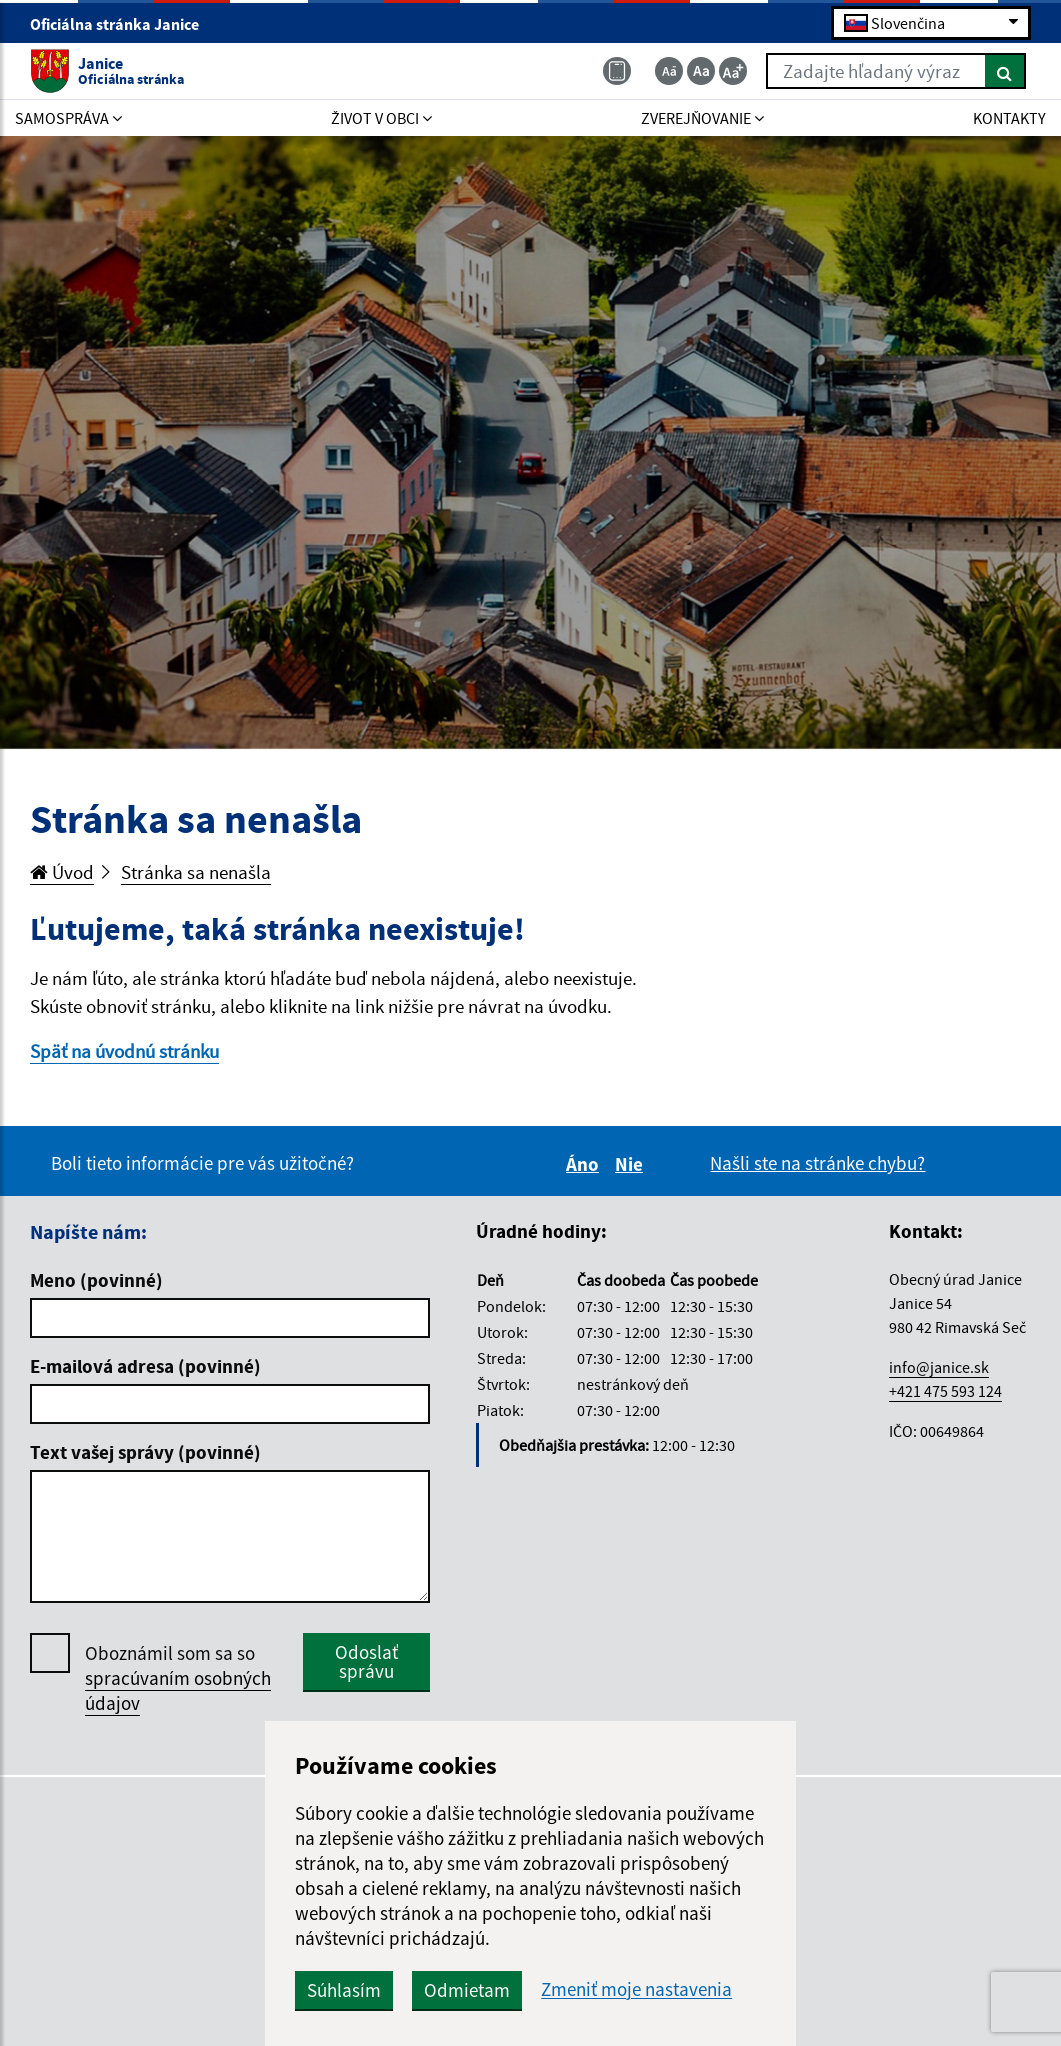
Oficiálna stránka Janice (123, 24)
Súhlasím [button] (344, 1990)
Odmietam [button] (467, 1990)
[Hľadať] (1005, 71)
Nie (632, 1164)
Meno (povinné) (96, 1280)
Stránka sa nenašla (196, 872)
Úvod (62, 872)
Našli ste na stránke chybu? (817, 1163)
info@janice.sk (939, 1367)
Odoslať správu (366, 1661)
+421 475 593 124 (945, 1391)
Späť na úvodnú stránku (124, 1051)
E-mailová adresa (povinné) (145, 1366)
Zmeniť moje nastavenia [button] (636, 1989)
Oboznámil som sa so (178, 1678)
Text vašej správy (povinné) (145, 1452)
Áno (585, 1164)
